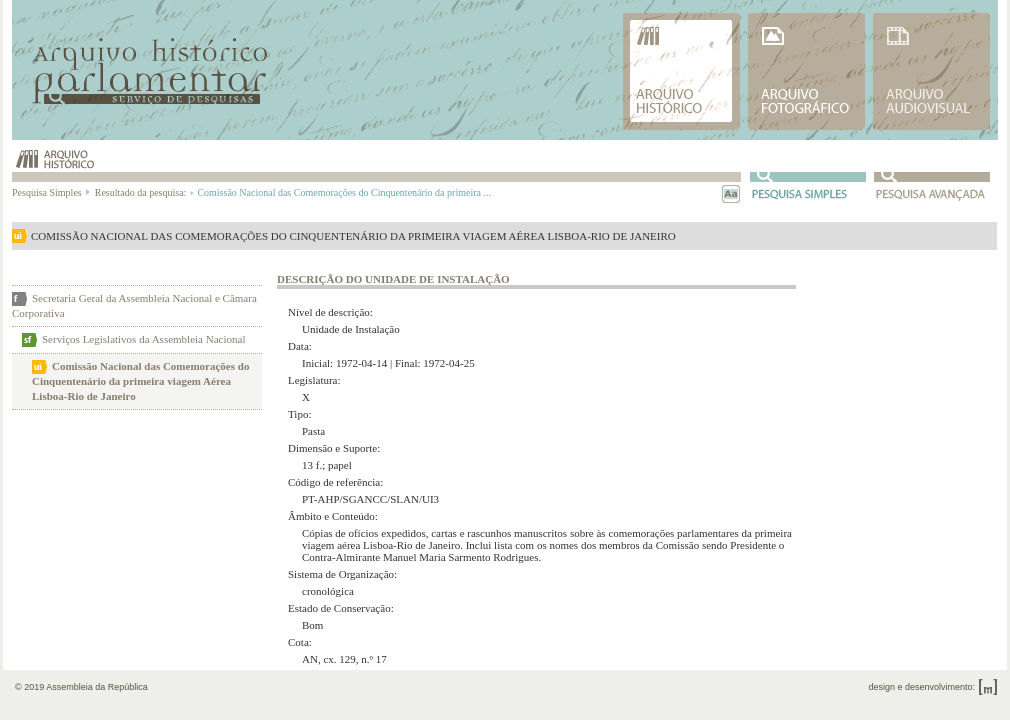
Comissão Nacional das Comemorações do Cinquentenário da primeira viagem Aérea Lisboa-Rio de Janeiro (140, 381)
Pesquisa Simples (52, 192)
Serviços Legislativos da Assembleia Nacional (143, 339)
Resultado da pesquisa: (143, 192)
